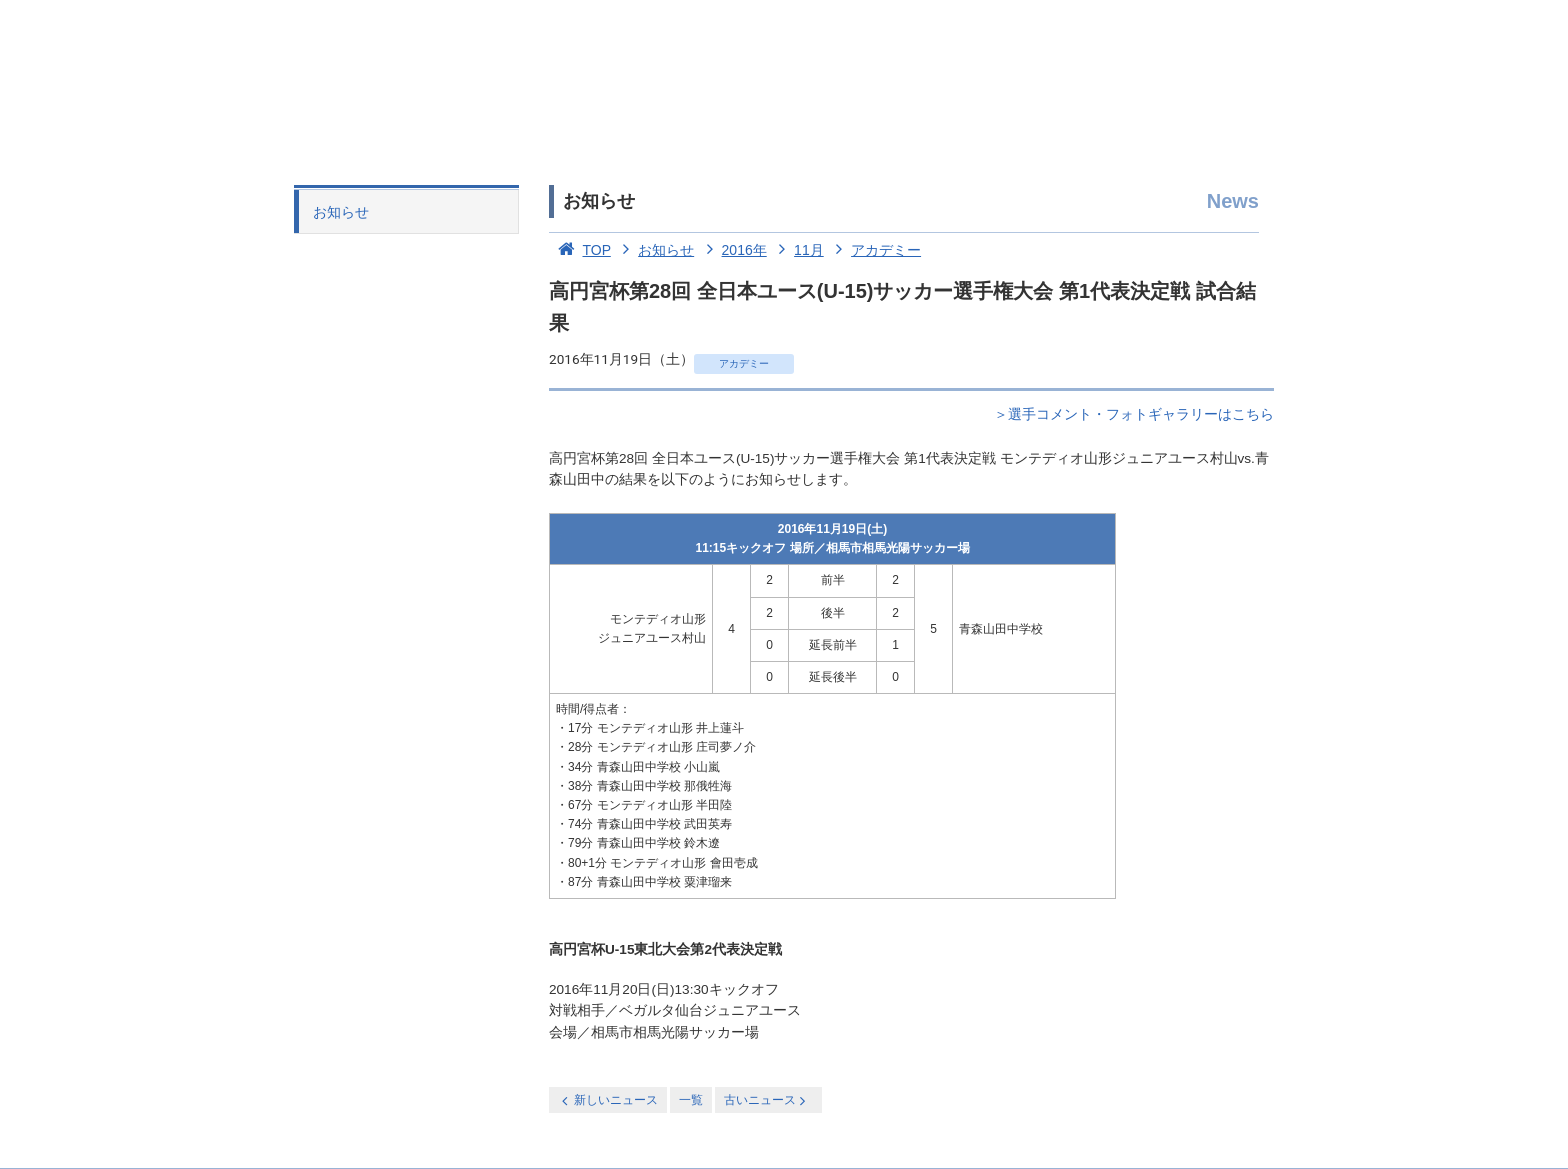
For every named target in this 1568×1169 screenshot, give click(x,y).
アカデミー (875, 250)
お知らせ (341, 212)
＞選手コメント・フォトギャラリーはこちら (1134, 414)
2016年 (732, 250)
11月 (797, 250)
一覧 (691, 1100)
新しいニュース (608, 1100)
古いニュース (766, 1100)
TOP (580, 250)
